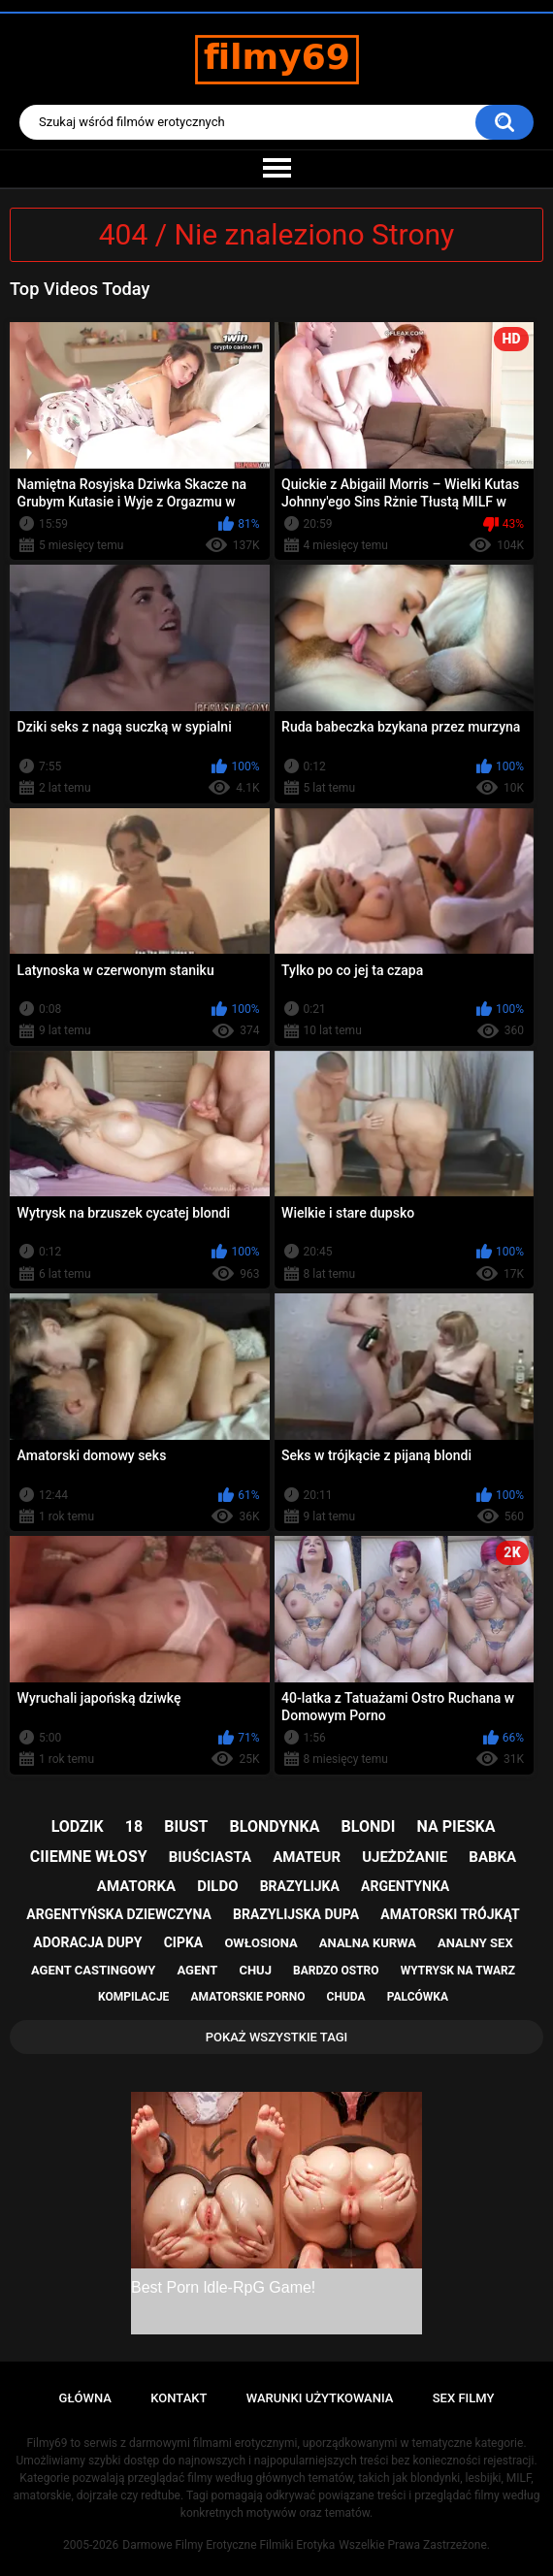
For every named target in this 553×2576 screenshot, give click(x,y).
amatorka (136, 1886)
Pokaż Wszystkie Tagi (277, 2037)
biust (186, 1826)
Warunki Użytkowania (320, 2398)
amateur (307, 1857)
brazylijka (300, 1886)
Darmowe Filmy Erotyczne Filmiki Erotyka (228, 2545)
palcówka (417, 1997)
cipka (184, 1942)
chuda (346, 1997)
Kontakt (178, 2398)
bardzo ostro (336, 1970)
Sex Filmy (464, 2398)
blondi (369, 1826)
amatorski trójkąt (449, 1914)
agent (197, 1970)
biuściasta (210, 1857)
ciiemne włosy (88, 1856)
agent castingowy (93, 1970)
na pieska (456, 1826)
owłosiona (260, 1943)
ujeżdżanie (404, 1857)
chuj (255, 1970)
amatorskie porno (248, 1997)
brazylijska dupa (296, 1914)
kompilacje (133, 1997)
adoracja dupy (87, 1942)
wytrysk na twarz (458, 1970)
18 (134, 1826)
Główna (85, 2398)
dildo (217, 1886)
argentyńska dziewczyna (118, 1914)
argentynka (405, 1886)
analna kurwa (367, 1943)
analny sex (475, 1943)
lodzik (77, 1826)
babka (492, 1857)
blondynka (275, 1826)
